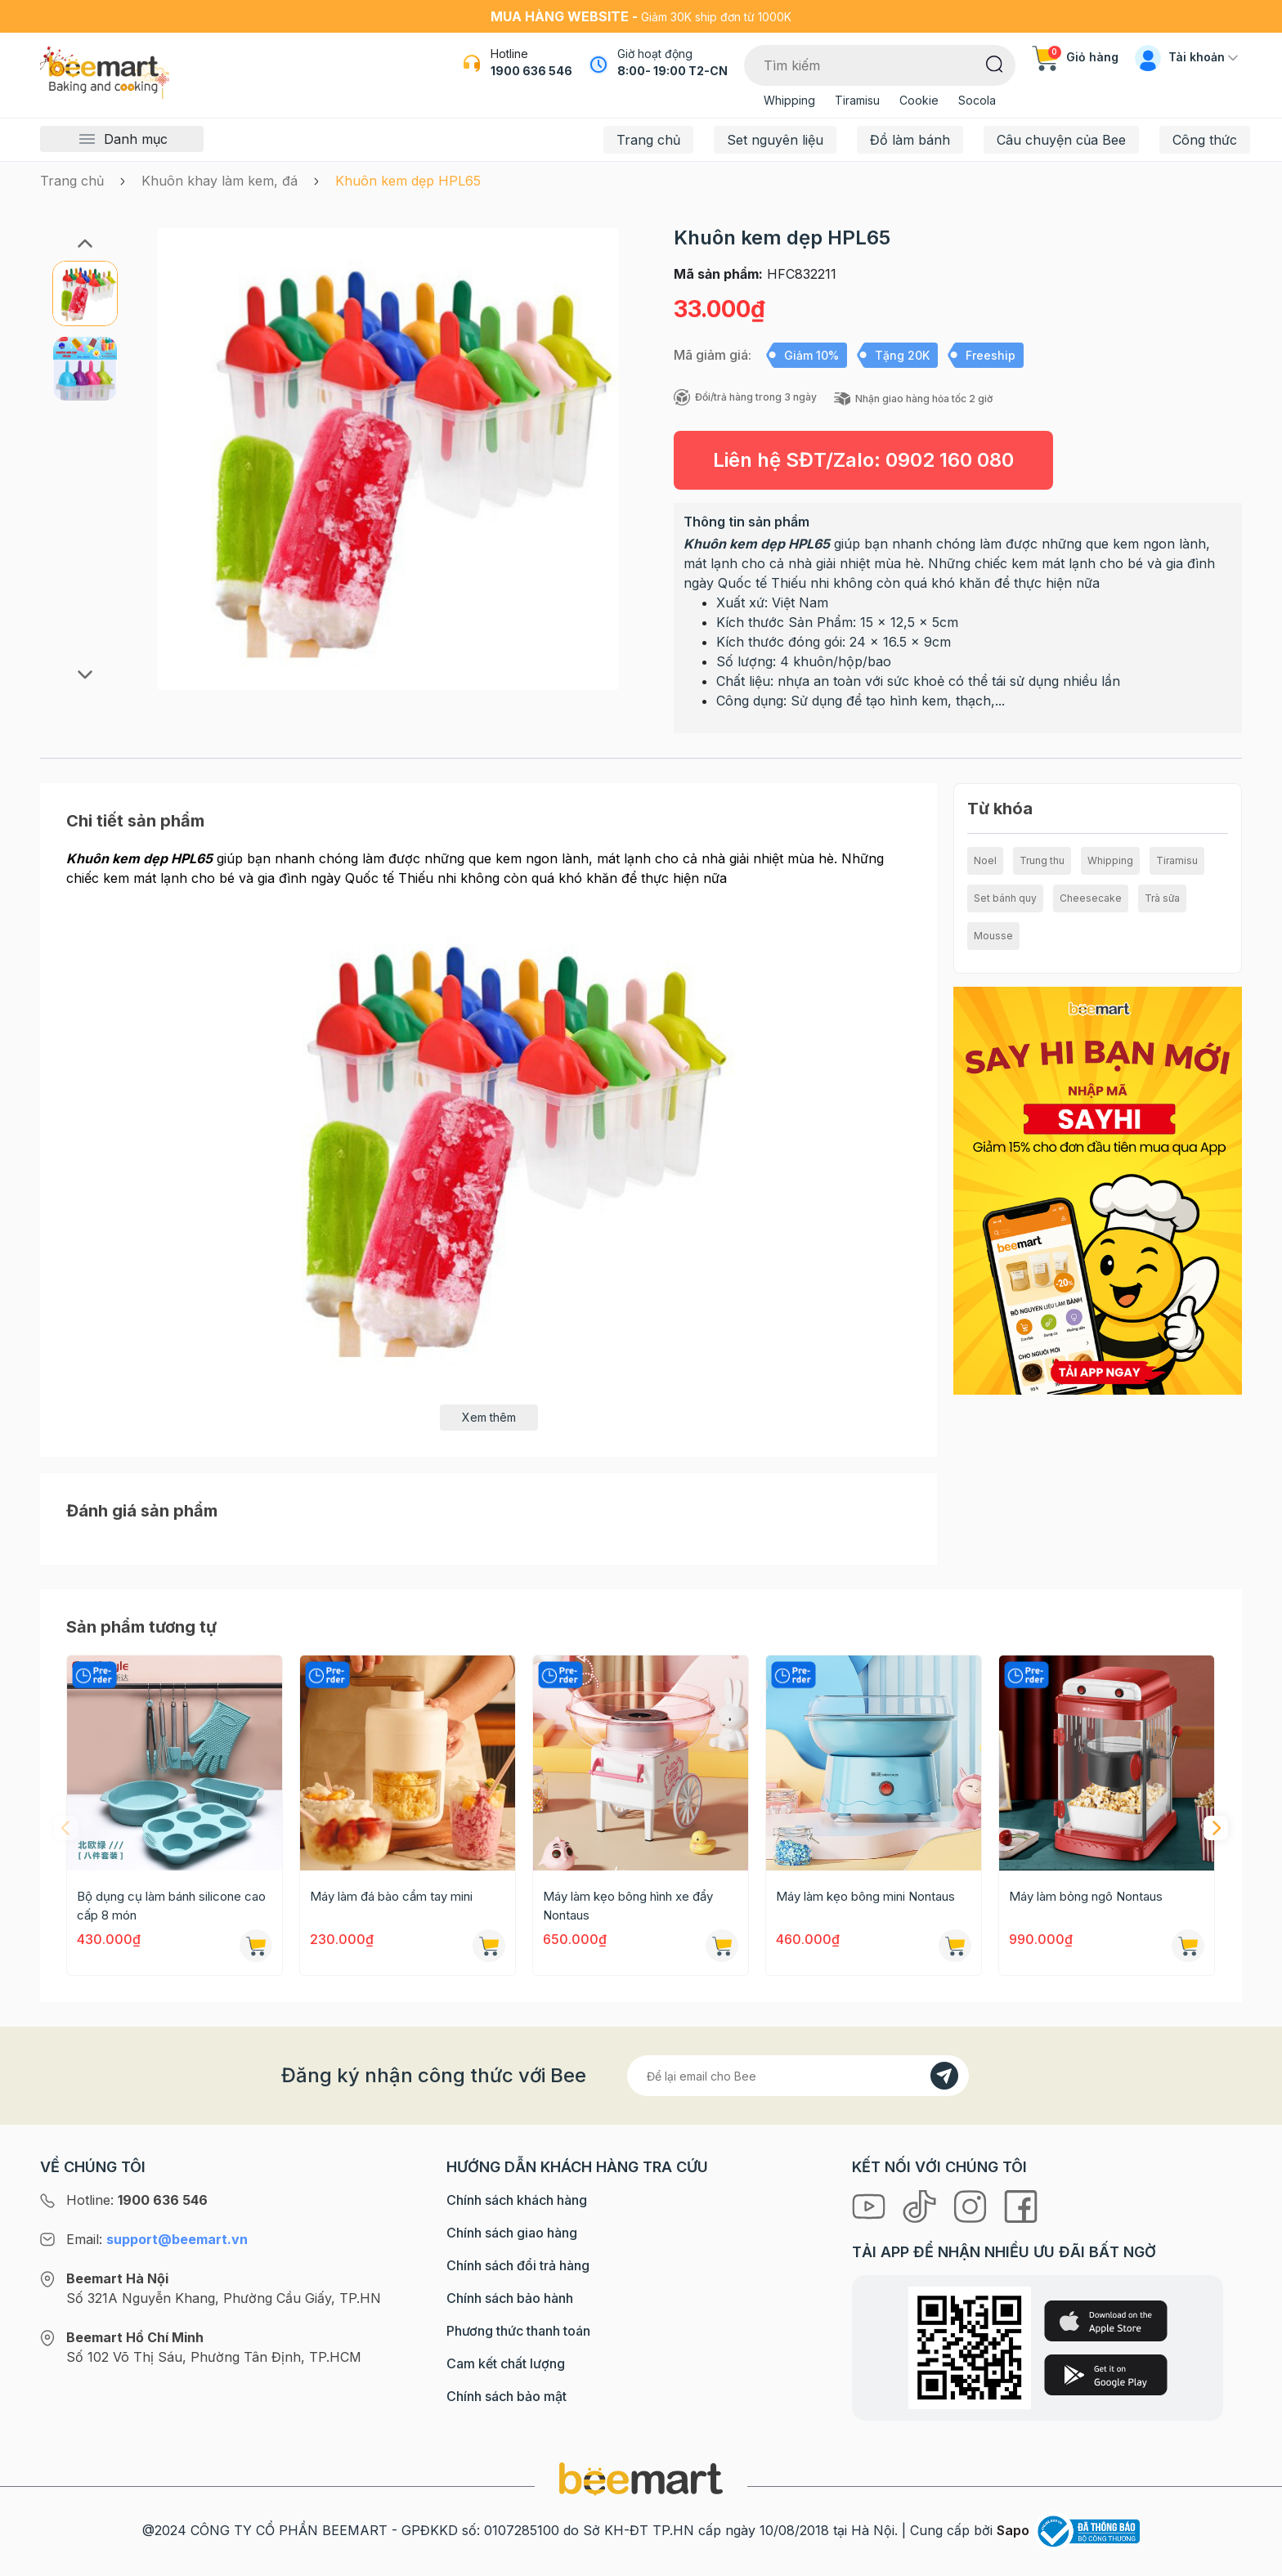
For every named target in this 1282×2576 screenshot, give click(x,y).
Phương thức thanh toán (518, 2331)
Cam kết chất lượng (505, 2363)
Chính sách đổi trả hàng (517, 2265)
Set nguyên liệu (775, 140)
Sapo (1013, 2530)
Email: (157, 2239)
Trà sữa (1162, 898)
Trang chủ (648, 140)
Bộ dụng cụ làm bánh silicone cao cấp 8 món (171, 1905)
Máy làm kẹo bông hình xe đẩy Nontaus (628, 1905)
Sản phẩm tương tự (141, 1627)
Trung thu (1042, 860)
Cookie (919, 100)
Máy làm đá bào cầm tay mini (391, 1896)
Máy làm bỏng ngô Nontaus (1086, 1896)
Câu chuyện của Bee (1061, 140)
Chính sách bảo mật (506, 2396)
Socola (977, 100)
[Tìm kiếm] (994, 63)
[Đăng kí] (944, 2075)
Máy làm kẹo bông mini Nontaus (865, 1896)
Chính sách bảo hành (509, 2298)
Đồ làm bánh (910, 140)
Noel (985, 860)
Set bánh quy (1005, 898)
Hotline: (137, 2200)
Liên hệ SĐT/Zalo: (863, 460)
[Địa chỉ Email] (798, 2075)
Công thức (1204, 140)
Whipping (789, 100)
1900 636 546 (531, 71)
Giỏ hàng (1075, 57)
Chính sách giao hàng (511, 2232)
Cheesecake (1091, 898)
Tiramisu (857, 100)
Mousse (993, 936)
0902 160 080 (949, 460)
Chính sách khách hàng (516, 2200)
